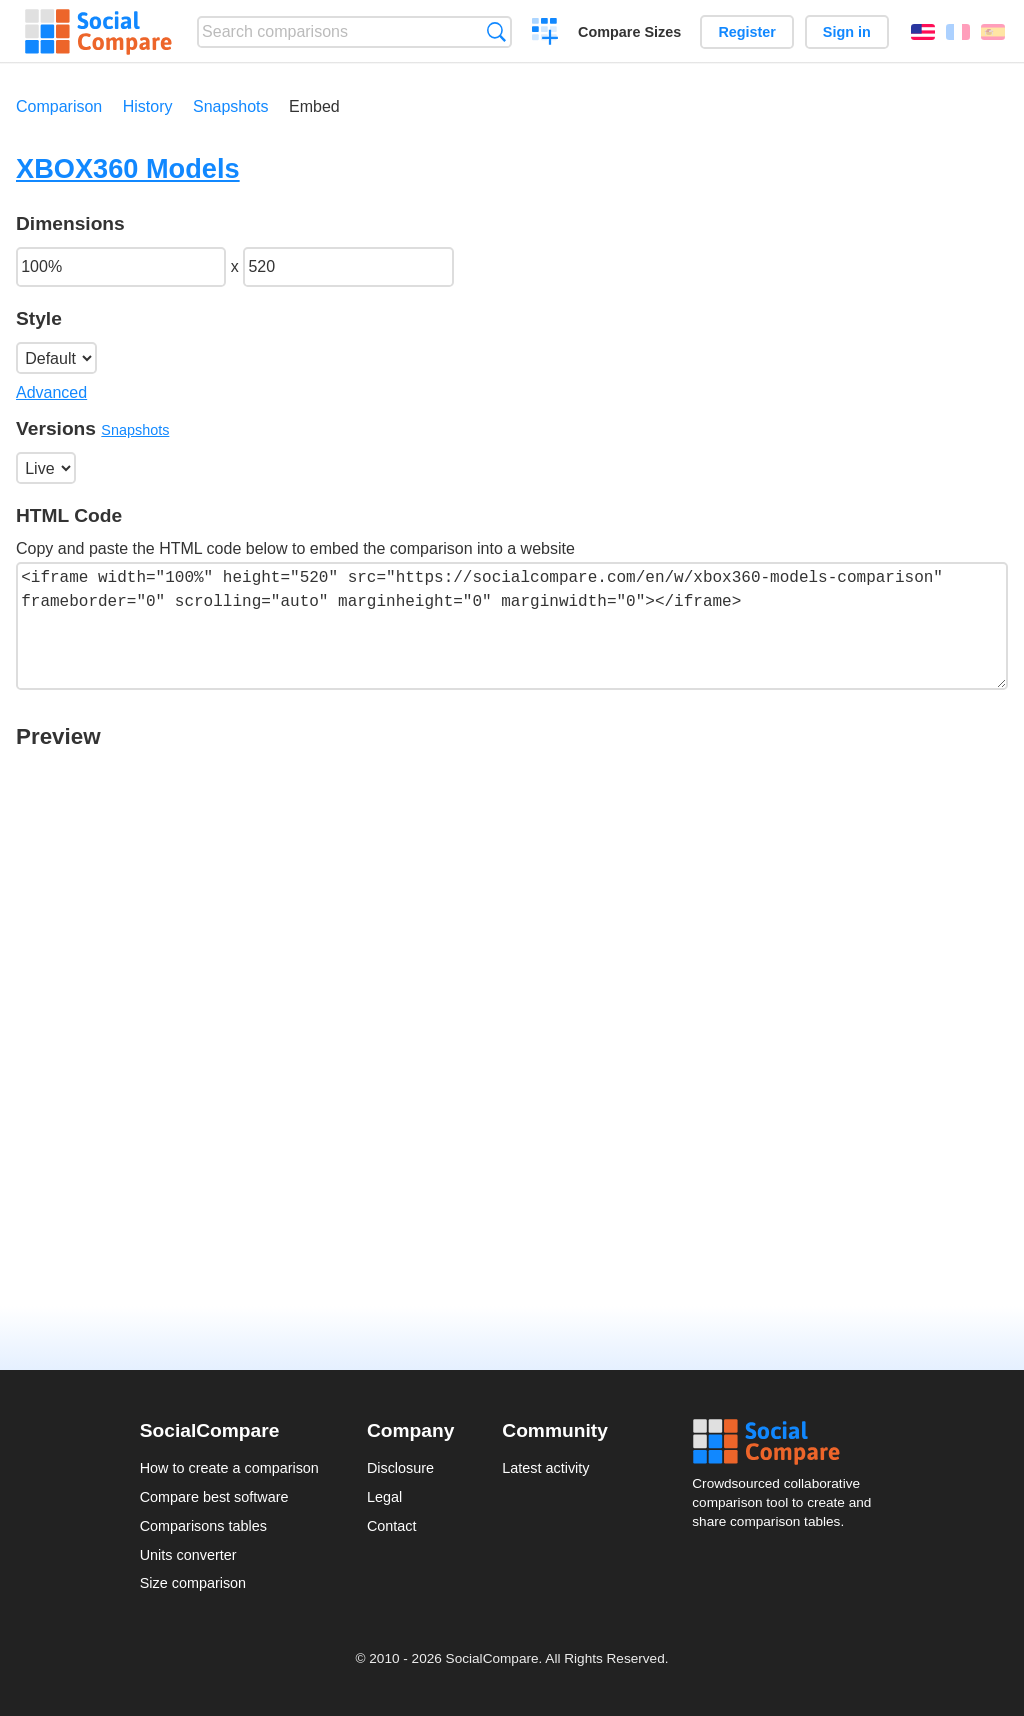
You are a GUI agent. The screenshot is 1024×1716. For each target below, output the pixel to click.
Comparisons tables (203, 1526)
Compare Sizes (629, 32)
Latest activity (545, 1468)
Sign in (847, 32)
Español (993, 32)
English (923, 32)
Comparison (59, 106)
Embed (314, 106)
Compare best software (214, 1497)
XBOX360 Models (128, 168)
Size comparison (193, 1583)
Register (747, 32)
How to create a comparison (229, 1468)
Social (788, 1442)
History (148, 106)
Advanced (51, 392)
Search (496, 31)
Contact (392, 1526)
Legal (384, 1497)
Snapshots (231, 106)
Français (958, 32)
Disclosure (400, 1468)
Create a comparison (545, 34)
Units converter (188, 1555)
